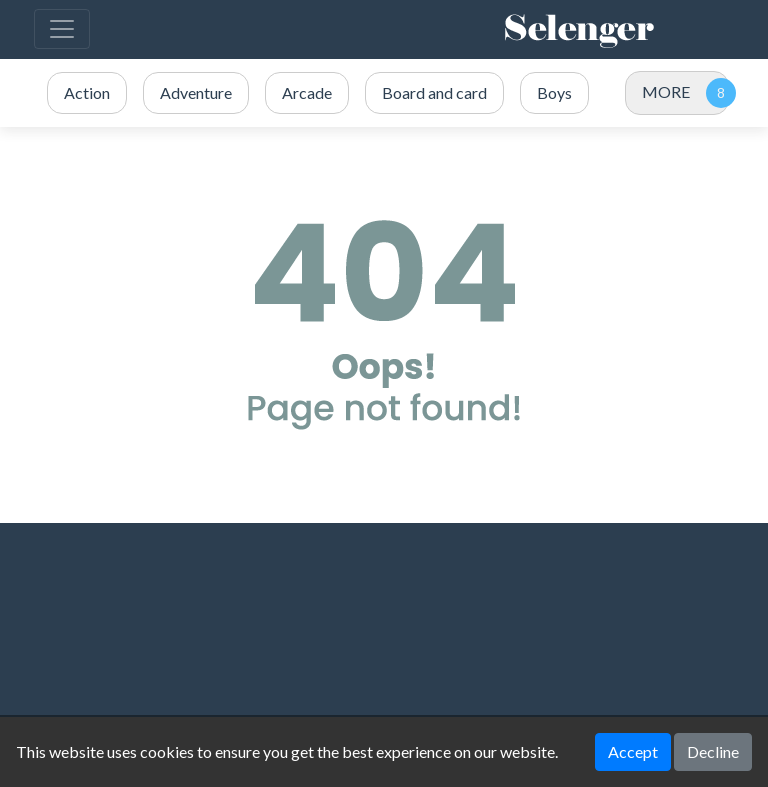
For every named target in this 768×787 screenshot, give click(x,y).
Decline (713, 751)
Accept (633, 751)
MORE (666, 91)
